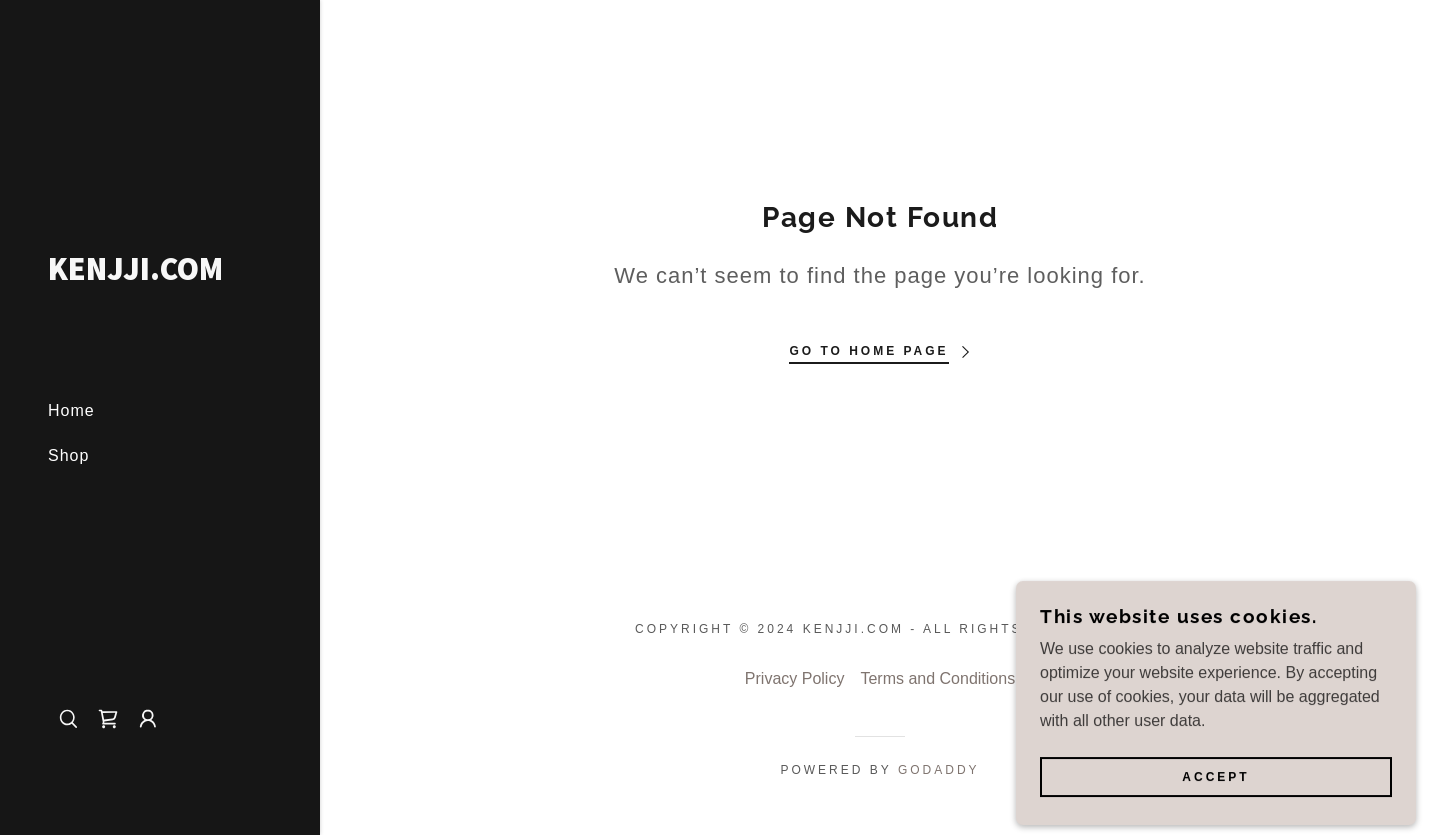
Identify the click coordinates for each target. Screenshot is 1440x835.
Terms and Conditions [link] (937, 678)
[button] (148, 719)
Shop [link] (68, 455)
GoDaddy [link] (939, 770)
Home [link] (71, 410)
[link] (160, 274)
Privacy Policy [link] (795, 678)
